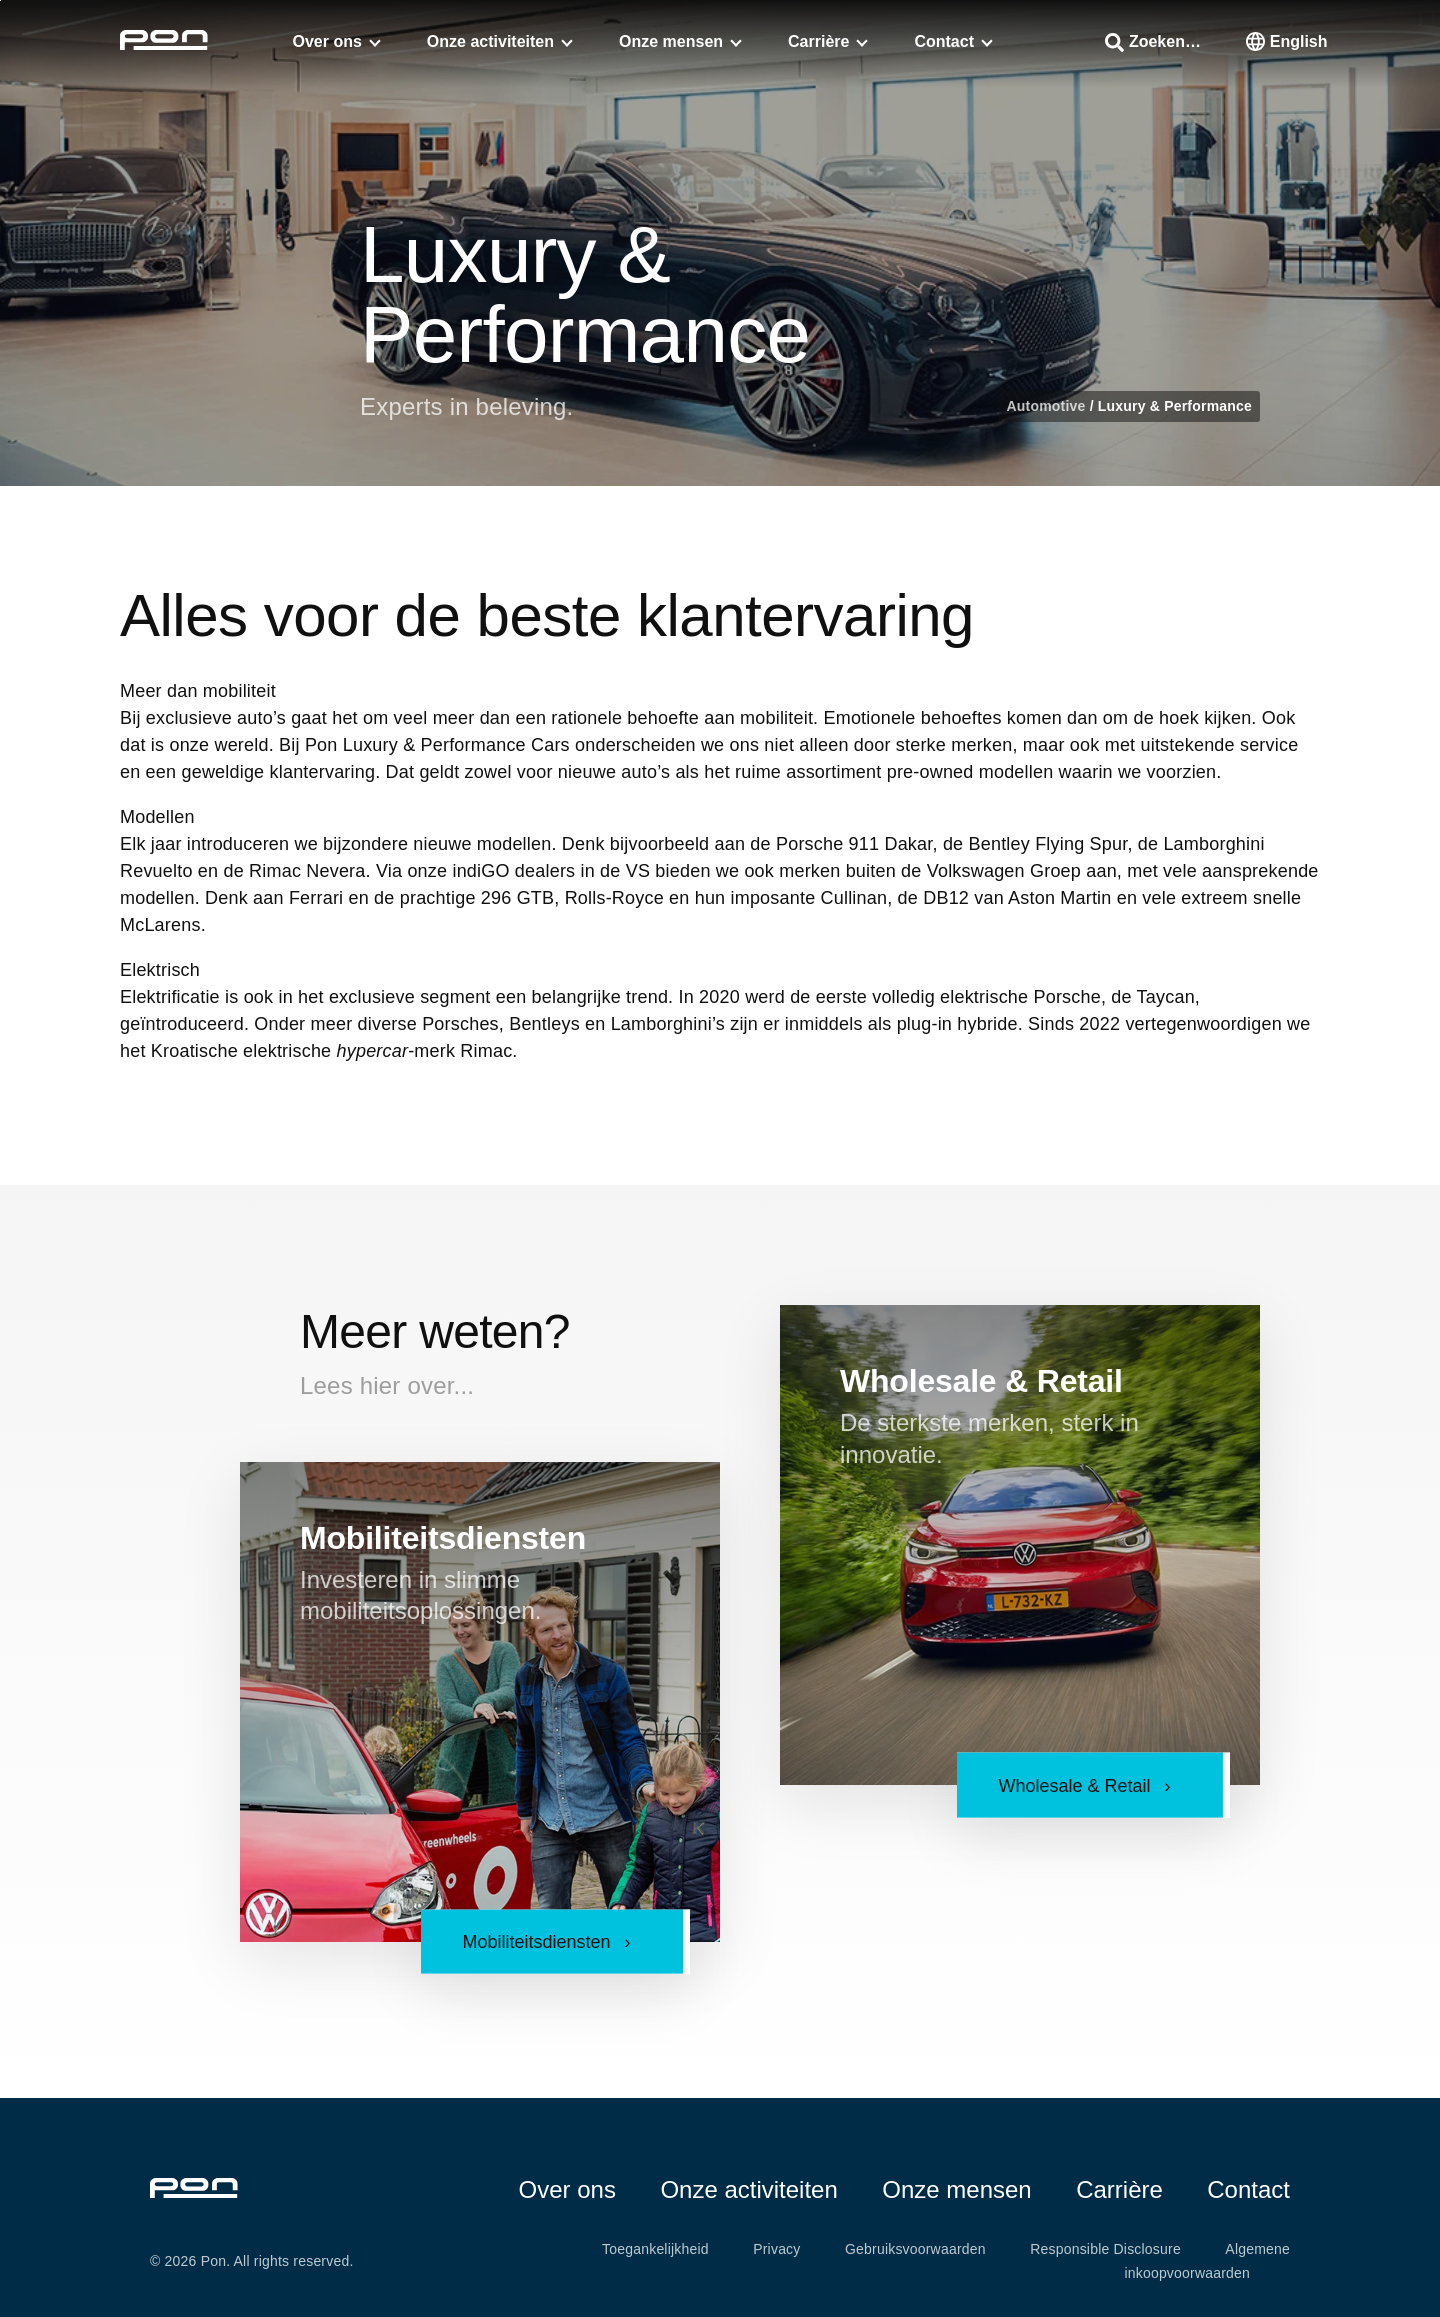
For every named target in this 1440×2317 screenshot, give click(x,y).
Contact (944, 41)
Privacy (776, 2249)
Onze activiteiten (490, 41)
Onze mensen (671, 41)
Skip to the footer (0, 0)
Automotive (1048, 406)
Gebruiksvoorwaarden (915, 2249)
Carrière (818, 41)
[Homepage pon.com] (164, 44)
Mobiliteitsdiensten (443, 1538)
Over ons (327, 41)
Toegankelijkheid (655, 2249)
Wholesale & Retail (981, 1381)
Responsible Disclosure (1105, 2249)
